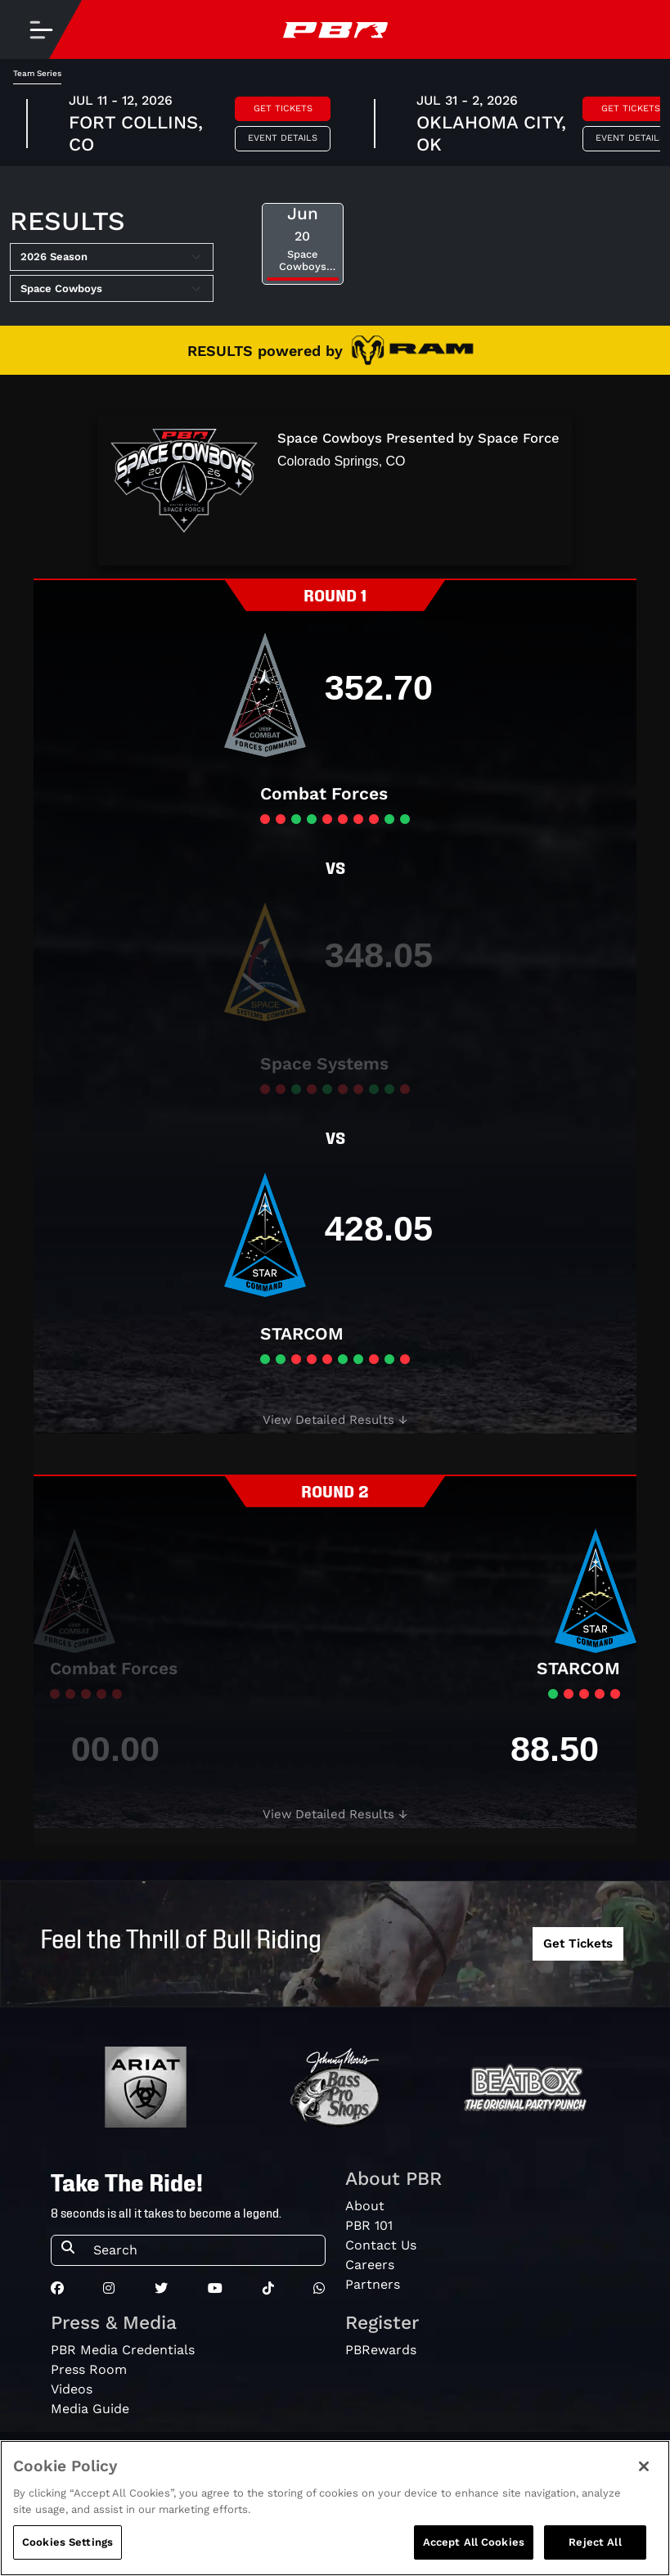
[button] (335, 1420)
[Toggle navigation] (41, 29)
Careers (369, 2264)
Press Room (89, 2369)
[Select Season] (112, 257)
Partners (372, 2284)
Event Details (282, 138)
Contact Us (380, 2245)
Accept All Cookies (473, 2544)
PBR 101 (369, 2225)
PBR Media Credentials (123, 2350)
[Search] (204, 2250)
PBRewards (380, 2350)
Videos (71, 2389)
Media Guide (90, 2408)
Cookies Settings (67, 2544)
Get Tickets (283, 108)
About (364, 2205)
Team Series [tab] (37, 73)
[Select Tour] (112, 289)
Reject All (595, 2544)
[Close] (644, 2468)
